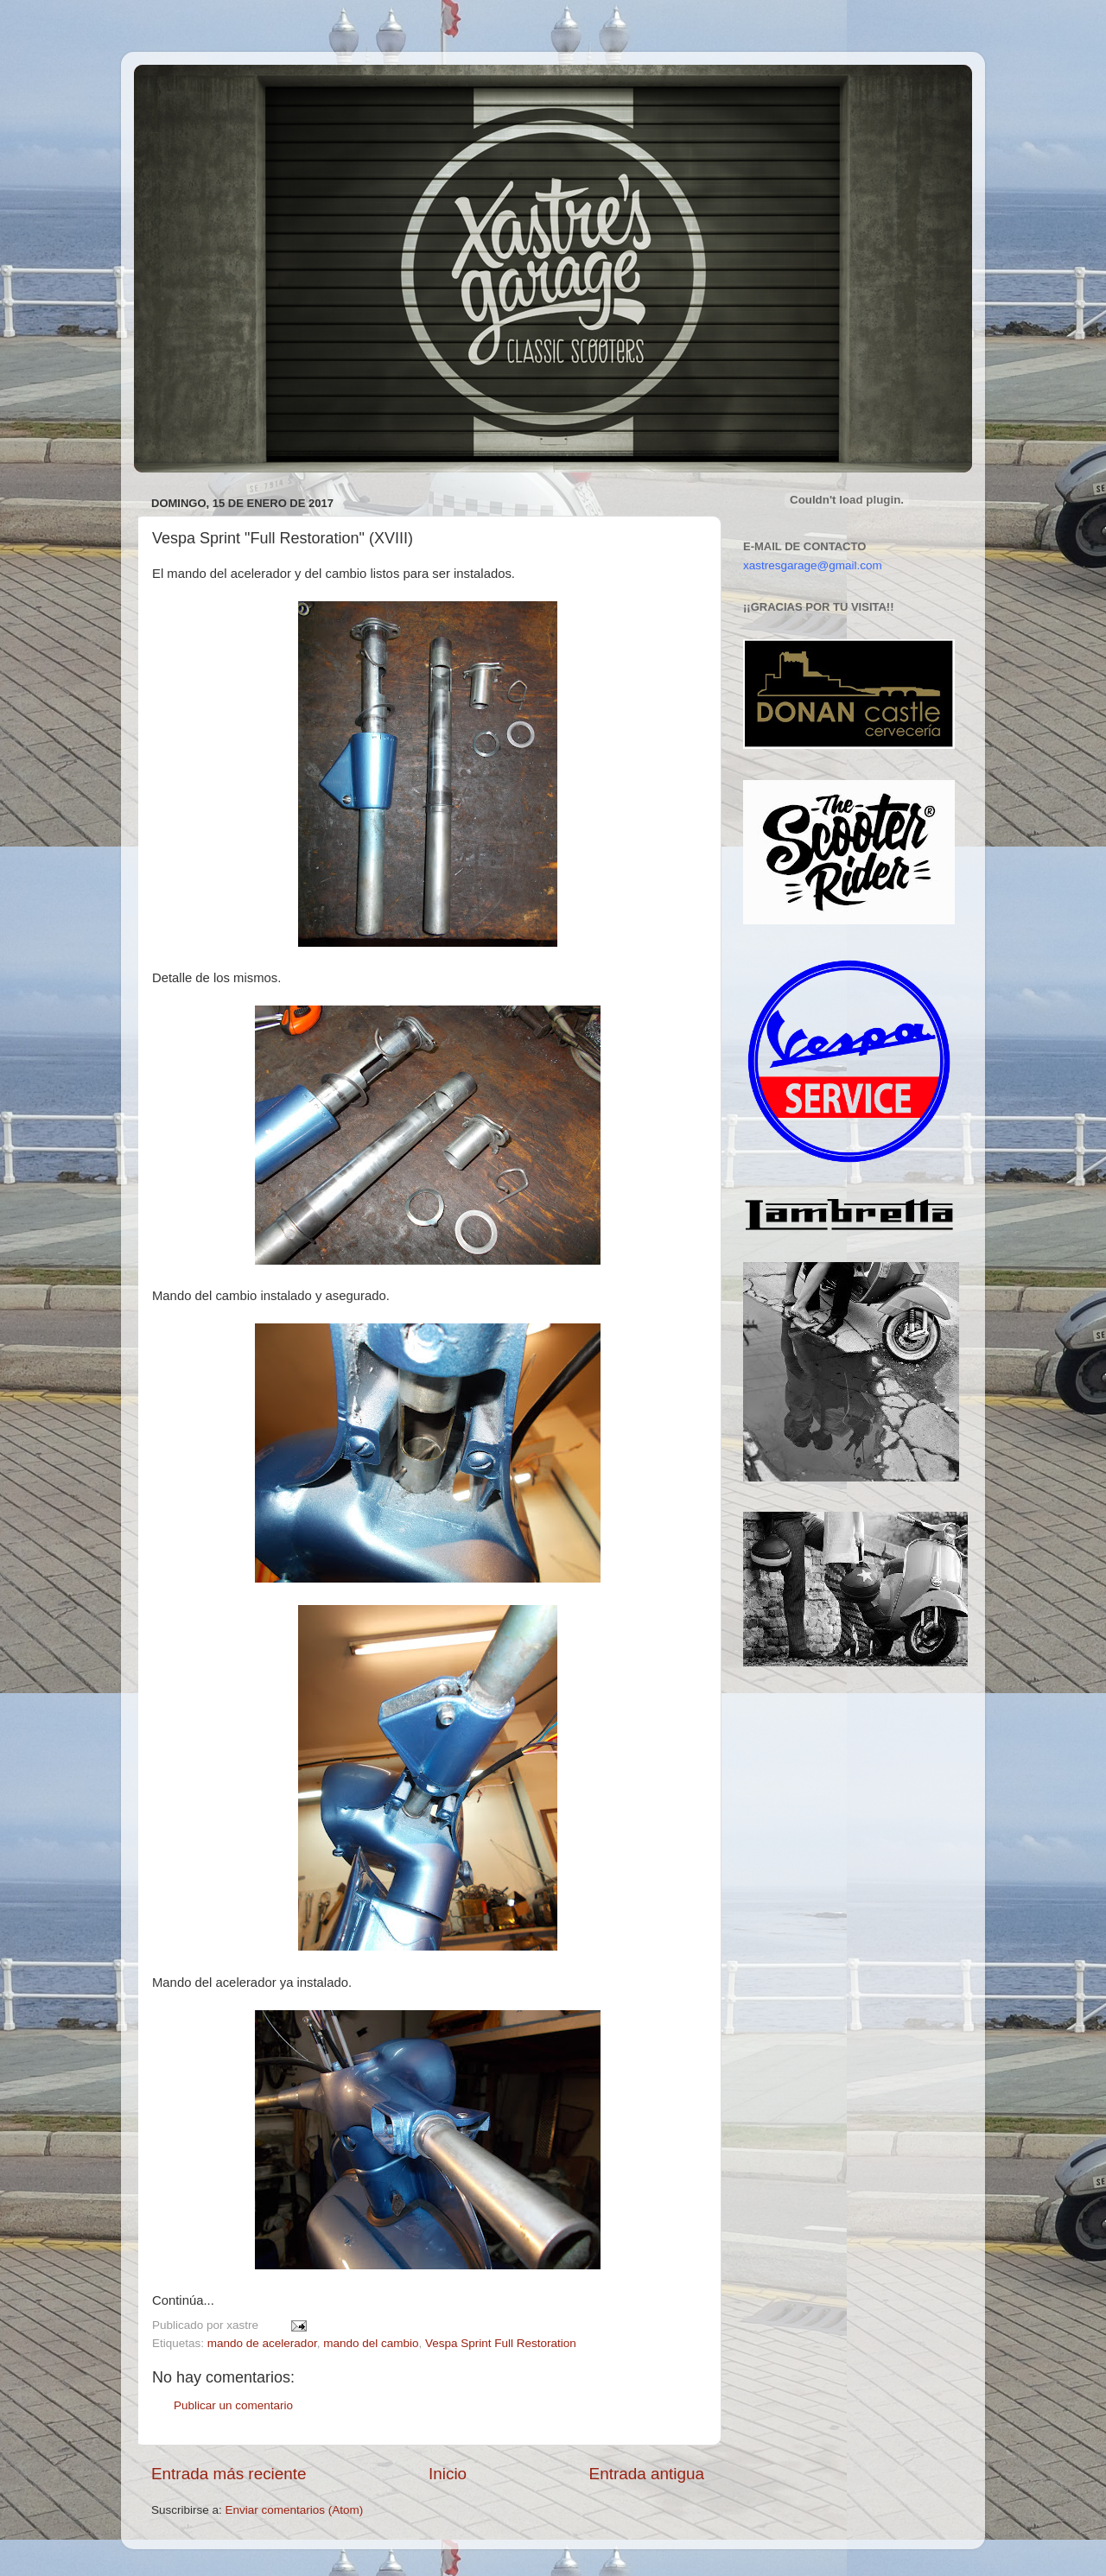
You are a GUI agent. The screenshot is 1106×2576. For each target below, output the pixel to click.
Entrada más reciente (229, 2474)
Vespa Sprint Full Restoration (500, 2343)
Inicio (448, 2474)
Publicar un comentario (233, 2405)
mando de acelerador (262, 2343)
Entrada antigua (646, 2474)
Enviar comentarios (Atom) (295, 2509)
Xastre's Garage (185, 88)
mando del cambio (370, 2343)
